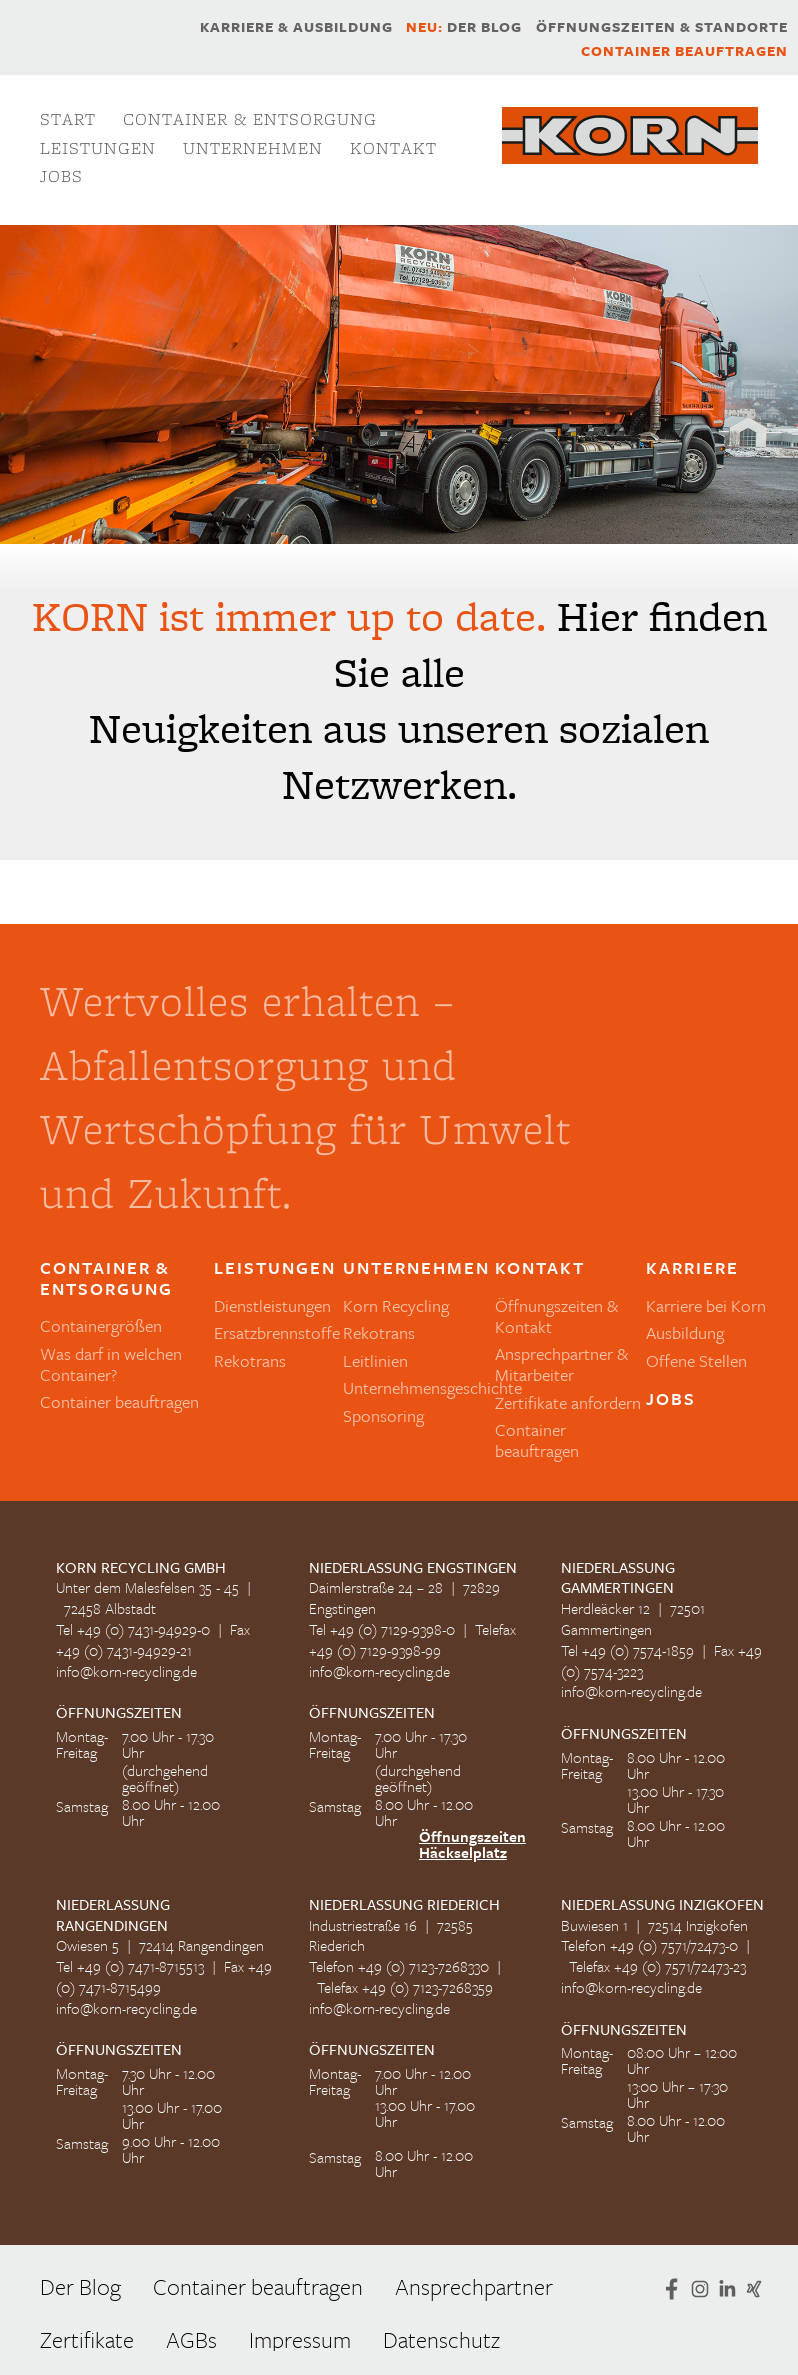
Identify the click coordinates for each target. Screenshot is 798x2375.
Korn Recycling (396, 1305)
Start (68, 119)
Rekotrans (250, 1360)
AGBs (191, 2339)
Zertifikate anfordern (568, 1402)
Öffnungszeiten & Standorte (662, 27)
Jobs (61, 176)
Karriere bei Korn (706, 1305)
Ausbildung (685, 1332)
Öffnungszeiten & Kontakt (556, 1316)
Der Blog (464, 27)
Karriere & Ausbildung (296, 27)
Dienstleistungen (272, 1305)
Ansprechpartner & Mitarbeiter (561, 1364)
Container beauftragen (684, 51)
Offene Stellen (696, 1360)
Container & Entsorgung (250, 119)
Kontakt (393, 148)
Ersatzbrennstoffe (277, 1332)
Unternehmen (253, 148)
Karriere (692, 1268)
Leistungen (98, 148)
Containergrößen (101, 1325)
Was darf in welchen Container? (111, 1364)
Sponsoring (383, 1415)
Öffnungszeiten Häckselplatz (472, 1844)
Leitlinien (375, 1360)
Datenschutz (441, 2339)
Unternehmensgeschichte (432, 1387)
